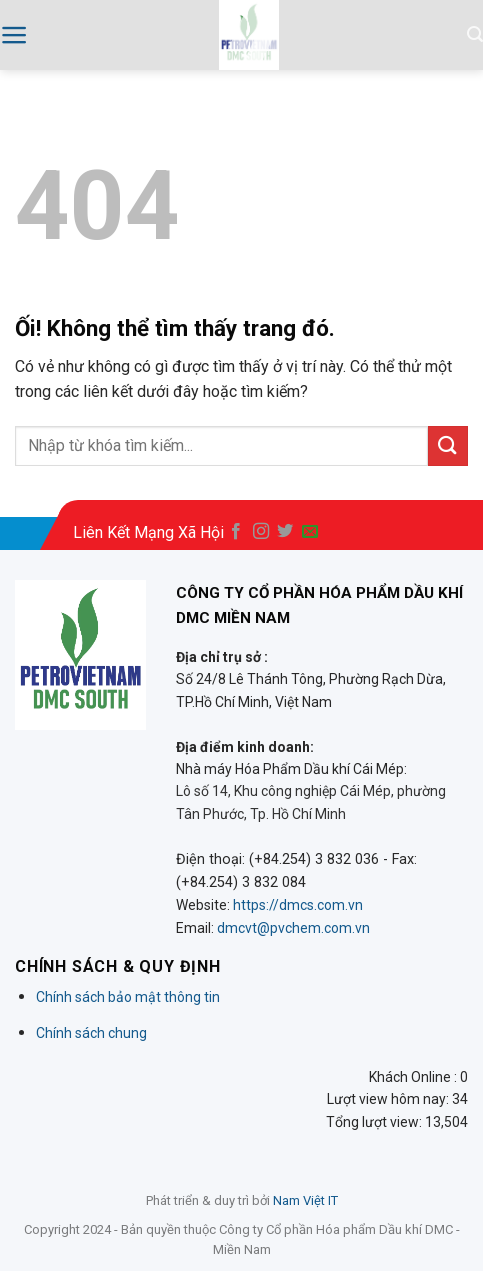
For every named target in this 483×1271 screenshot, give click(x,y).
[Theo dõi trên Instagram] (261, 532)
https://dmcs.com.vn (298, 905)
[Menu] (14, 35)
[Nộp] (448, 445)
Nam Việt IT (305, 1200)
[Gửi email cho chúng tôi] (310, 532)
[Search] (475, 34)
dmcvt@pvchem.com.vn (293, 928)
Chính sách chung (91, 1033)
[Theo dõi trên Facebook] (236, 532)
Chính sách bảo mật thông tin (128, 997)
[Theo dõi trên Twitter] (285, 532)
